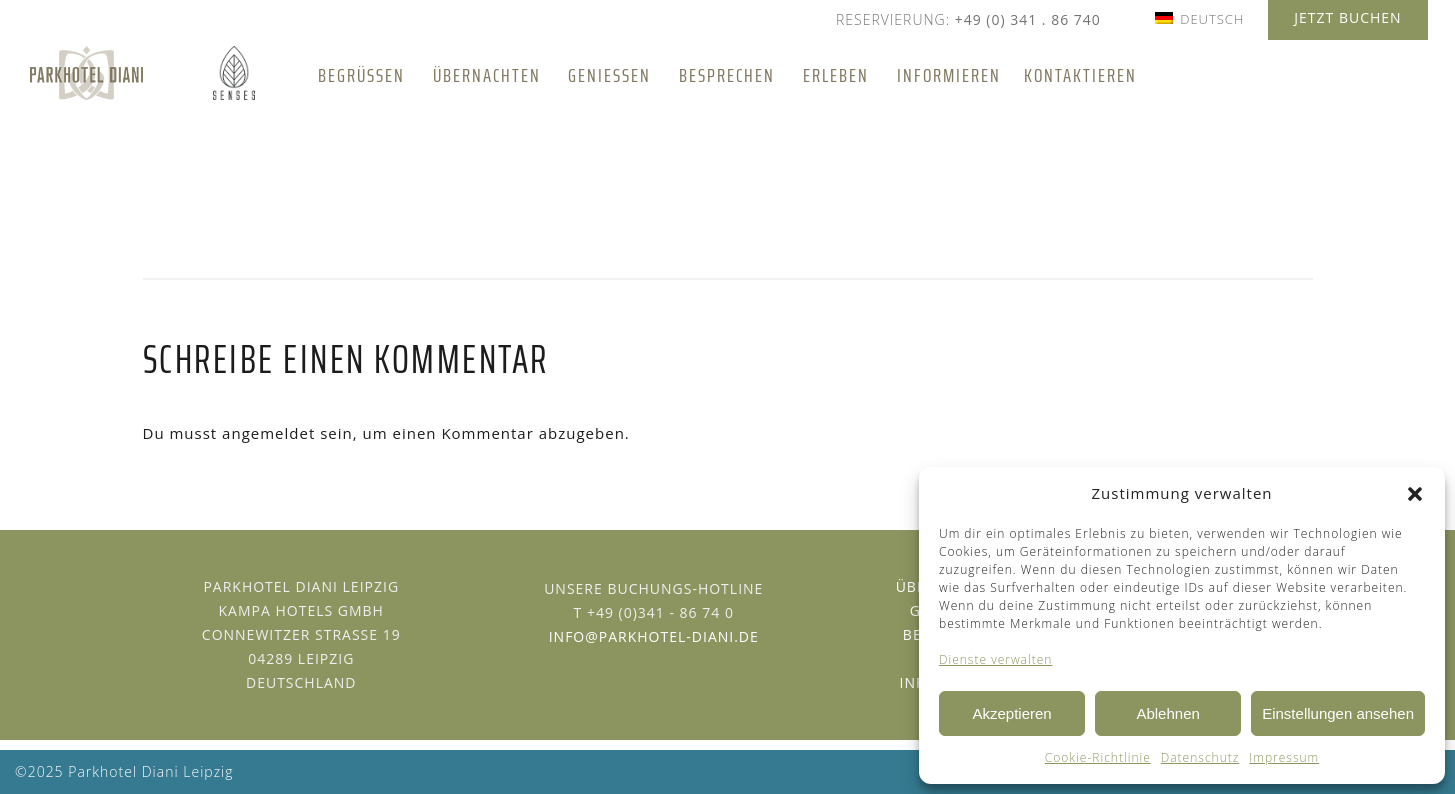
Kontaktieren (1080, 75)
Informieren (949, 75)
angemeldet (268, 433)
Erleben (836, 75)
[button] (1415, 494)
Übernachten (487, 75)
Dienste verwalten (995, 659)
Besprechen (727, 75)
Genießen (609, 75)
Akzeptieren (1011, 713)
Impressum (1284, 757)
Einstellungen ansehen (1338, 713)
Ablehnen (1167, 713)
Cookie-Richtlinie (1098, 757)
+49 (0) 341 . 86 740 (1028, 19)
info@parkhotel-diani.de (654, 636)
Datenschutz (1200, 757)
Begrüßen (361, 75)
